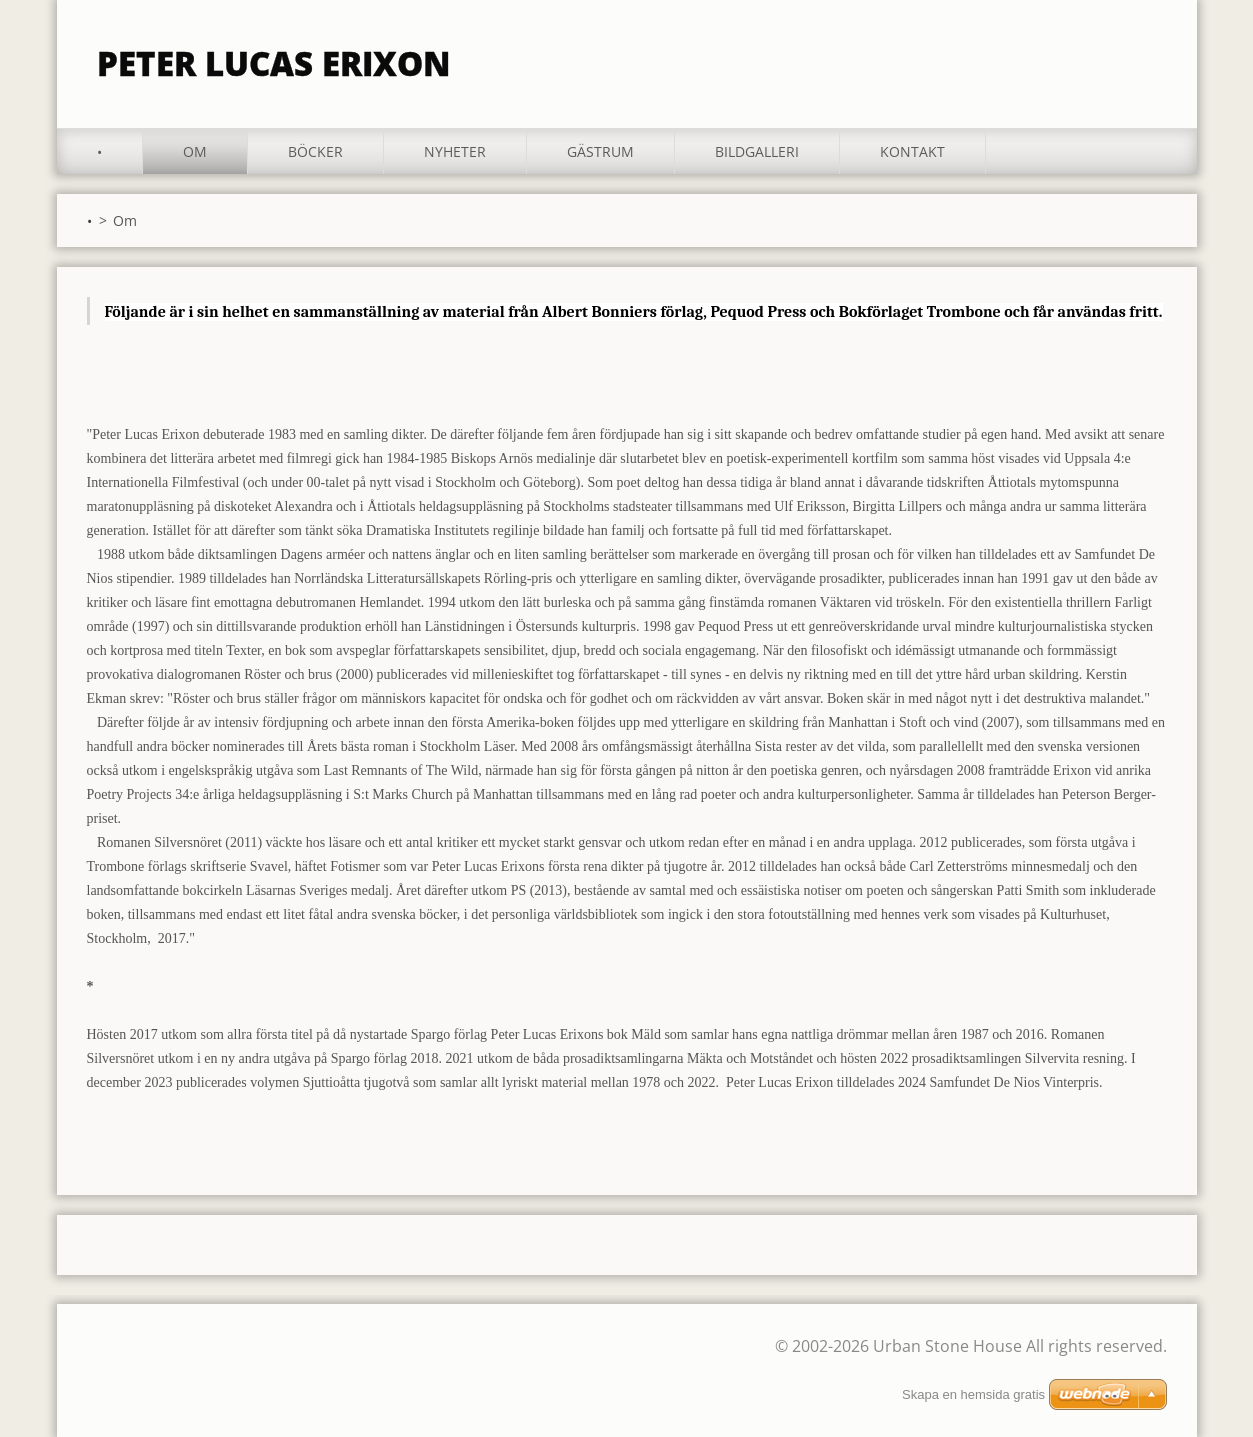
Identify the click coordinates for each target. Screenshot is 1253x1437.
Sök (1145, 58)
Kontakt (912, 151)
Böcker (315, 151)
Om (195, 151)
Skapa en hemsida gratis (973, 1394)
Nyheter (455, 151)
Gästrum (600, 151)
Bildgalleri (757, 151)
